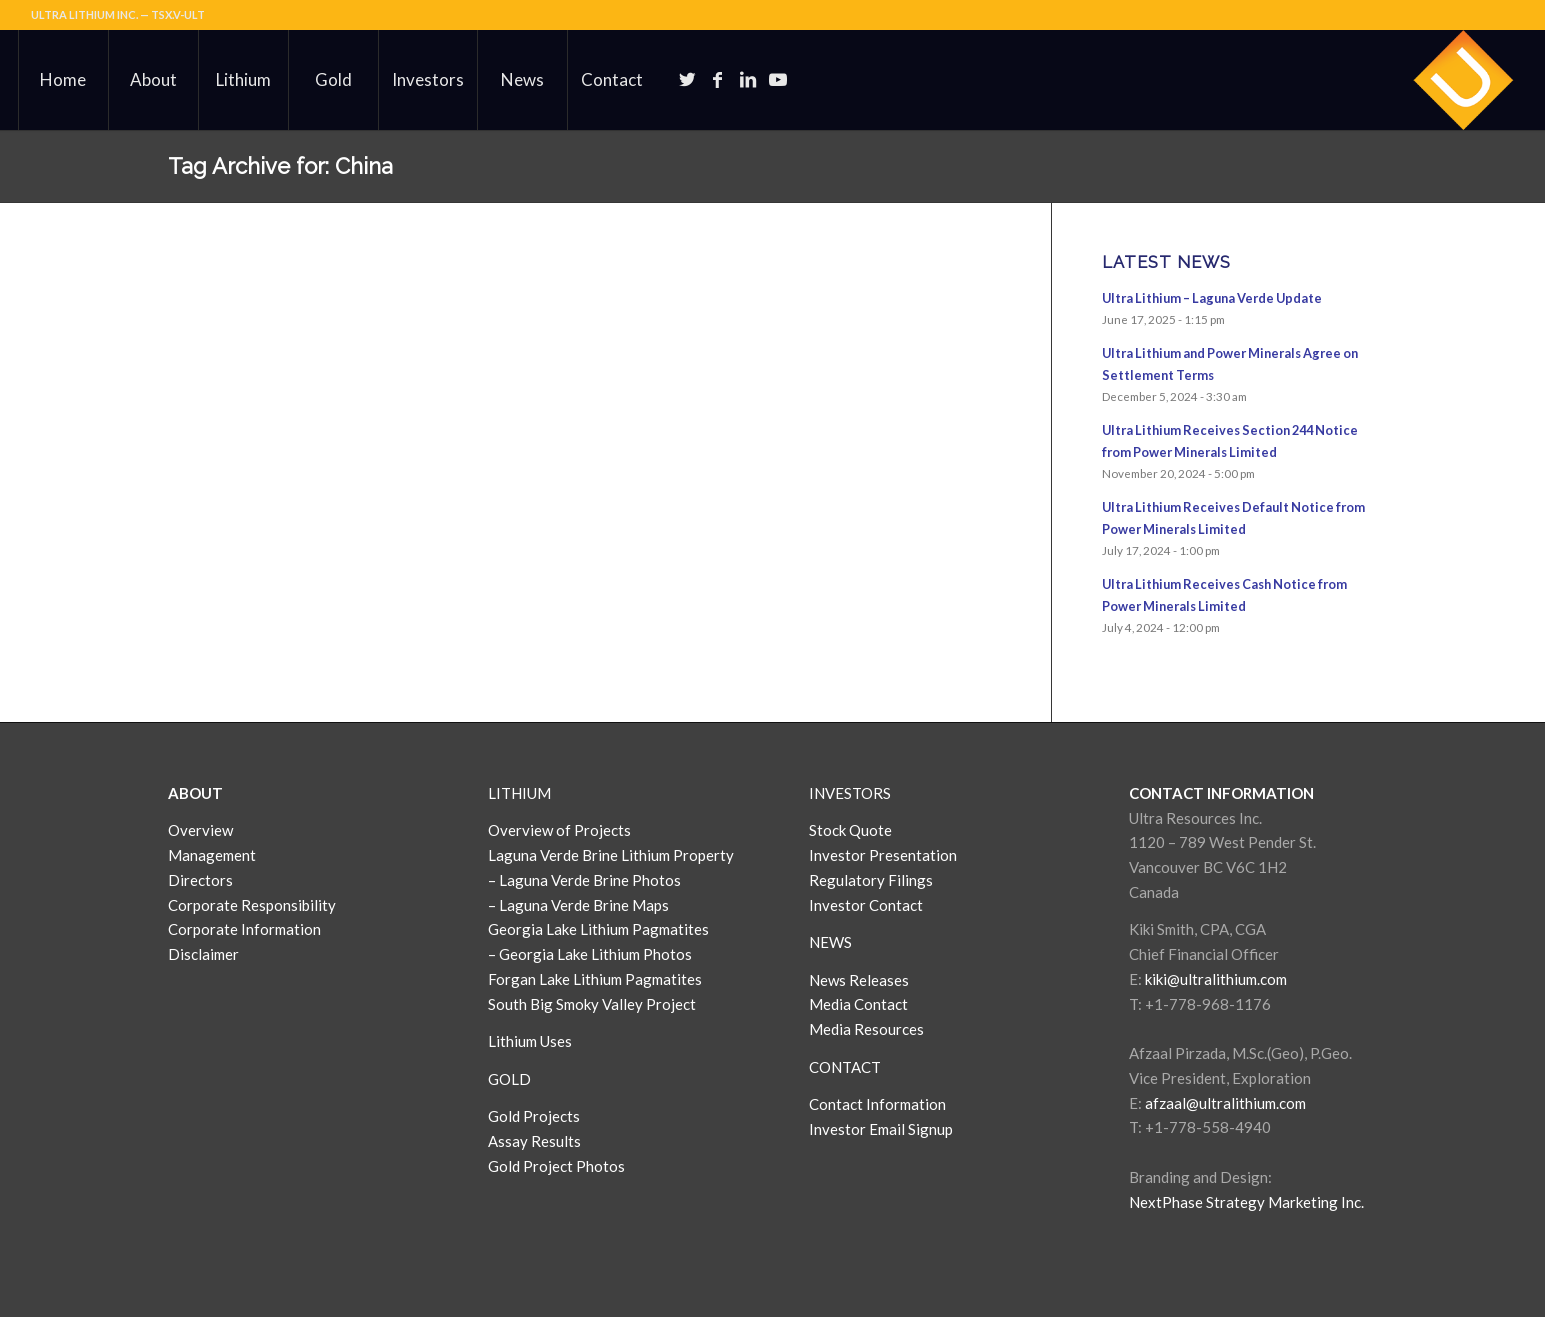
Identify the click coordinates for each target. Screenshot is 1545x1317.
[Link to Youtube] (778, 79)
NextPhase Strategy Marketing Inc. (1246, 1202)
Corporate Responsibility (252, 905)
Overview (200, 830)
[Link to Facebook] (718, 79)
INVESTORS (850, 793)
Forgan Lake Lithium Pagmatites (595, 979)
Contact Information (877, 1104)
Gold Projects (534, 1116)
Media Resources (866, 1029)
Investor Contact (866, 905)
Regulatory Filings (871, 880)
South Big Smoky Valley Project (592, 1004)
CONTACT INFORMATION (1221, 793)
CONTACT (845, 1067)
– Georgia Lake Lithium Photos (590, 954)
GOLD (509, 1079)
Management (212, 855)
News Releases (859, 980)
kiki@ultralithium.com (1216, 979)
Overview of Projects (559, 830)
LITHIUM (519, 793)
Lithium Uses (530, 1041)
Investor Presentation (883, 855)
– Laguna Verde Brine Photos (584, 880)
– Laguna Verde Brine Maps (578, 905)
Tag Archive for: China (280, 166)
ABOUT (195, 793)
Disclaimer (203, 954)
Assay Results (534, 1141)
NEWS (830, 942)
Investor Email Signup (882, 1129)
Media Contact (858, 1004)
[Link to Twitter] (688, 79)
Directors (200, 880)
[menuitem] (63, 80)
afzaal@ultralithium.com (1225, 1103)
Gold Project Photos (556, 1166)
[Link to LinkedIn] (748, 79)
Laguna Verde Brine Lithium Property (611, 855)
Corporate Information (244, 929)
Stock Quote (850, 830)
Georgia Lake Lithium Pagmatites (598, 929)
